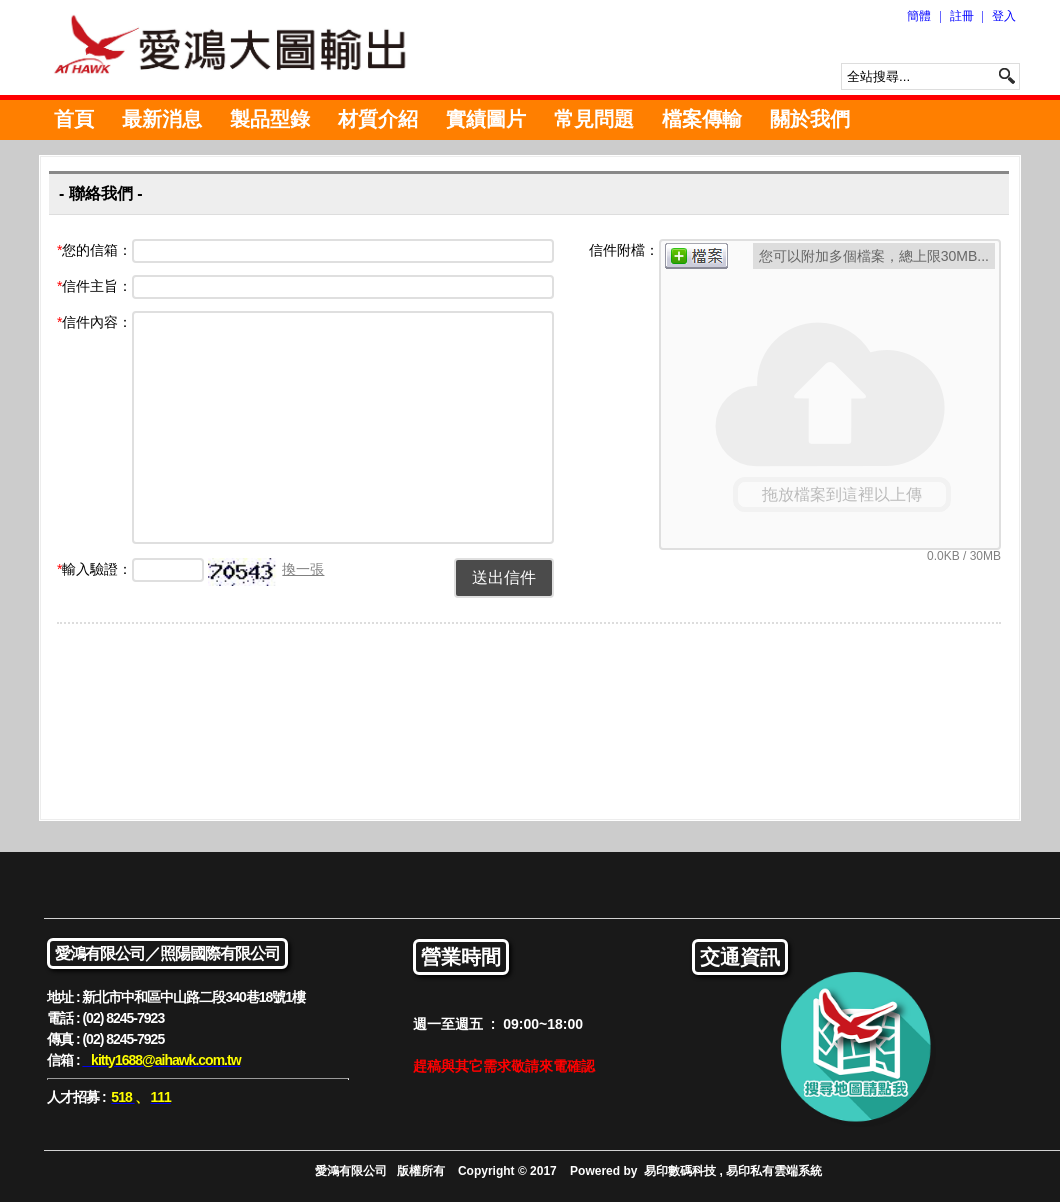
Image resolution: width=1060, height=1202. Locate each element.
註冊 (962, 16)
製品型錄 (270, 119)
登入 (1004, 16)
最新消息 (162, 119)
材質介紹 (378, 119)
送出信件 (504, 577)
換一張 (303, 569)
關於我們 (810, 119)
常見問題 (594, 119)
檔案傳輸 (702, 119)
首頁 (74, 119)
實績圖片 (486, 119)
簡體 (919, 16)
